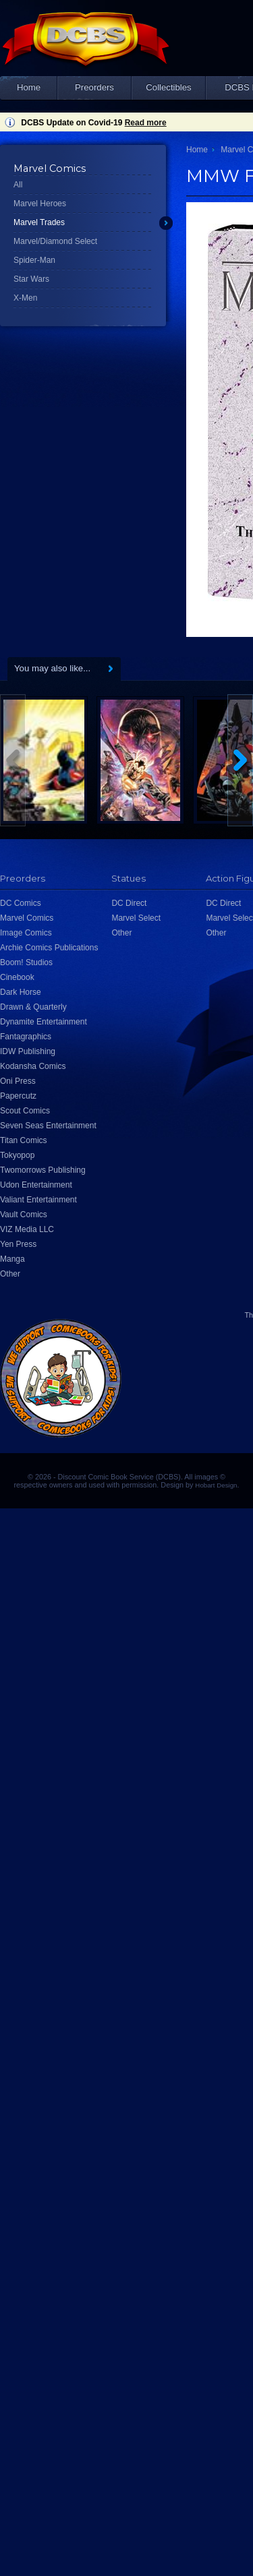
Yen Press (18, 1244)
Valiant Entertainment (38, 1199)
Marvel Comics (26, 918)
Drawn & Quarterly (33, 1007)
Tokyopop (17, 1155)
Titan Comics (23, 1140)
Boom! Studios (26, 962)
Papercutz (18, 1096)
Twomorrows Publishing (43, 1170)
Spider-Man (34, 260)
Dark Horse (20, 992)
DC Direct (128, 903)
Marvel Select (136, 918)
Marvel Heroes (39, 203)
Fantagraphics (25, 1036)
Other (10, 1274)
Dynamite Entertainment (43, 1021)
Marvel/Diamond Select (55, 241)
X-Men (25, 298)
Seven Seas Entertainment (48, 1125)
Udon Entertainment (36, 1185)
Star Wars (31, 279)
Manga (12, 1259)
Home (28, 87)
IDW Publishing (27, 1051)
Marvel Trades (39, 222)
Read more (146, 122)
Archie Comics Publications (49, 947)
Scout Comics (25, 1110)
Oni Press (18, 1081)
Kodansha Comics (32, 1066)
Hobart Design (216, 1485)
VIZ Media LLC (27, 1229)
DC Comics (20, 903)
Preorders (94, 87)
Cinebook (17, 977)
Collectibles (168, 87)
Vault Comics (23, 1214)
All (17, 184)
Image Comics (26, 933)
